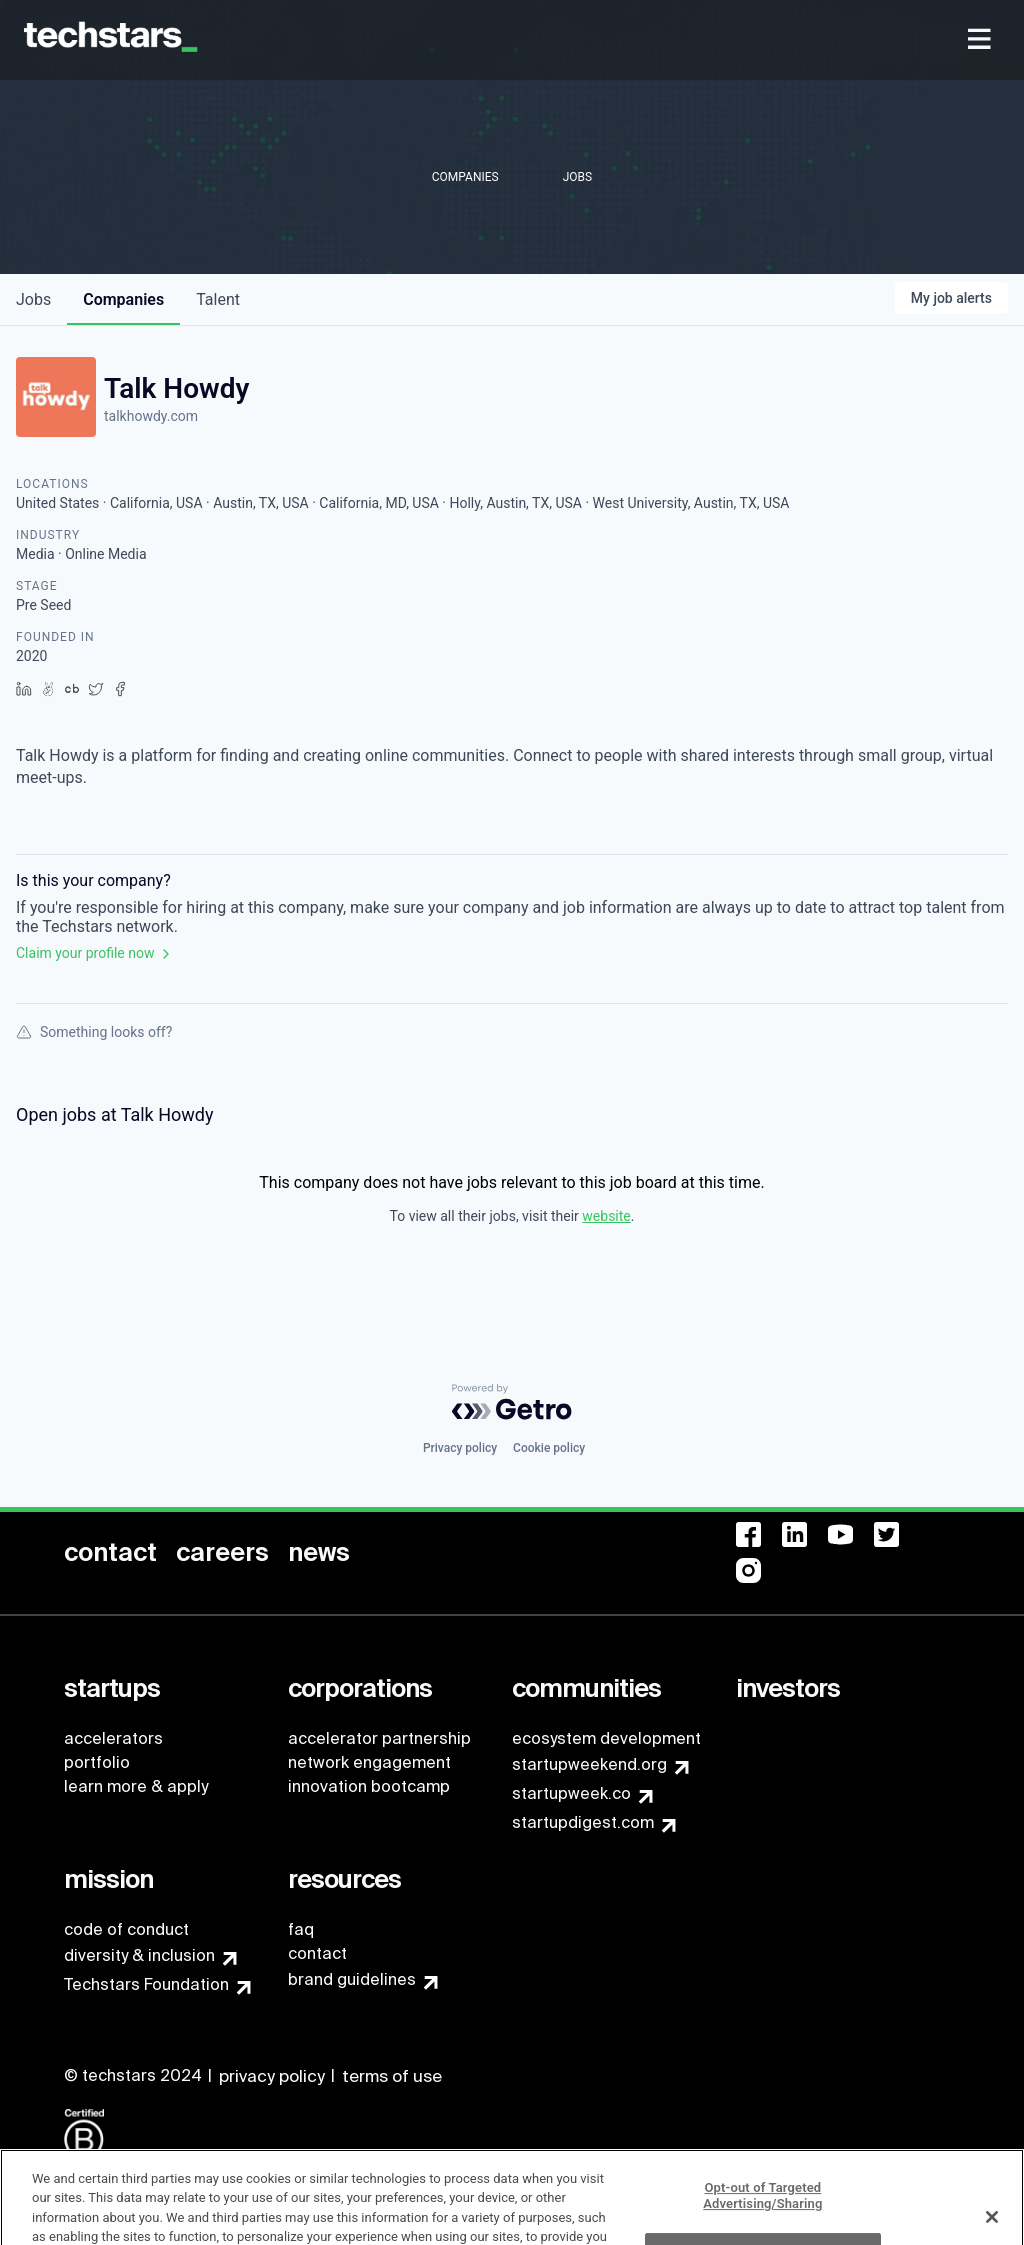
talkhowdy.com (151, 416)
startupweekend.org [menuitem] (589, 1764)
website (606, 1216)
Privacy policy (460, 1448)
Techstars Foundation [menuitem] (146, 1984)
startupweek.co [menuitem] (571, 1793)
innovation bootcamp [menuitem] (369, 1786)
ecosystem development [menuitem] (606, 1738)
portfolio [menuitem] (97, 1762)
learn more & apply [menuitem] (136, 1786)
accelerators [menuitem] (113, 1738)
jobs (33, 299)
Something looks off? (94, 1032)
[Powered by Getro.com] (512, 1402)
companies (123, 299)
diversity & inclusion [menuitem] (139, 1955)
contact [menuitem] (317, 1953)
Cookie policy (549, 1448)
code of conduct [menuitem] (126, 1929)
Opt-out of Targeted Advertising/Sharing (762, 2212)
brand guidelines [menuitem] (352, 1979)
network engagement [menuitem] (369, 1762)
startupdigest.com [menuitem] (583, 1822)
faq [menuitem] (301, 1929)
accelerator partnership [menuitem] (379, 1738)
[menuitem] (981, 40)
